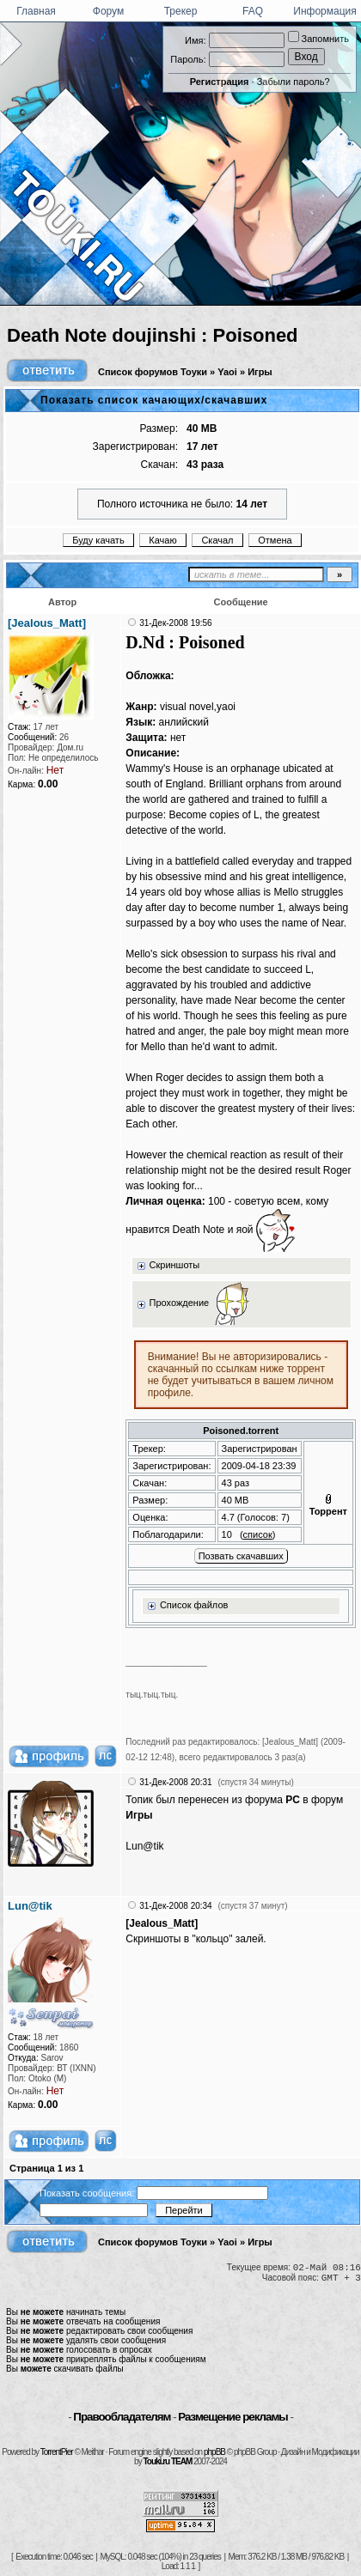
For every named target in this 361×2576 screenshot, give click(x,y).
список (257, 1534)
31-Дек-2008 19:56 (175, 623)
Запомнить (318, 38)
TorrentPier (56, 2452)
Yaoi (227, 372)
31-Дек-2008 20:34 (175, 1906)
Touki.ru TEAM (167, 2461)
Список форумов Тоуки (152, 372)
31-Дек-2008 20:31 (175, 1782)
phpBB (214, 2452)
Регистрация (219, 81)
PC (292, 1800)
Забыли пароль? (293, 81)
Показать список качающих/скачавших (153, 400)
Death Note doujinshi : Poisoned (152, 335)
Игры (260, 372)
